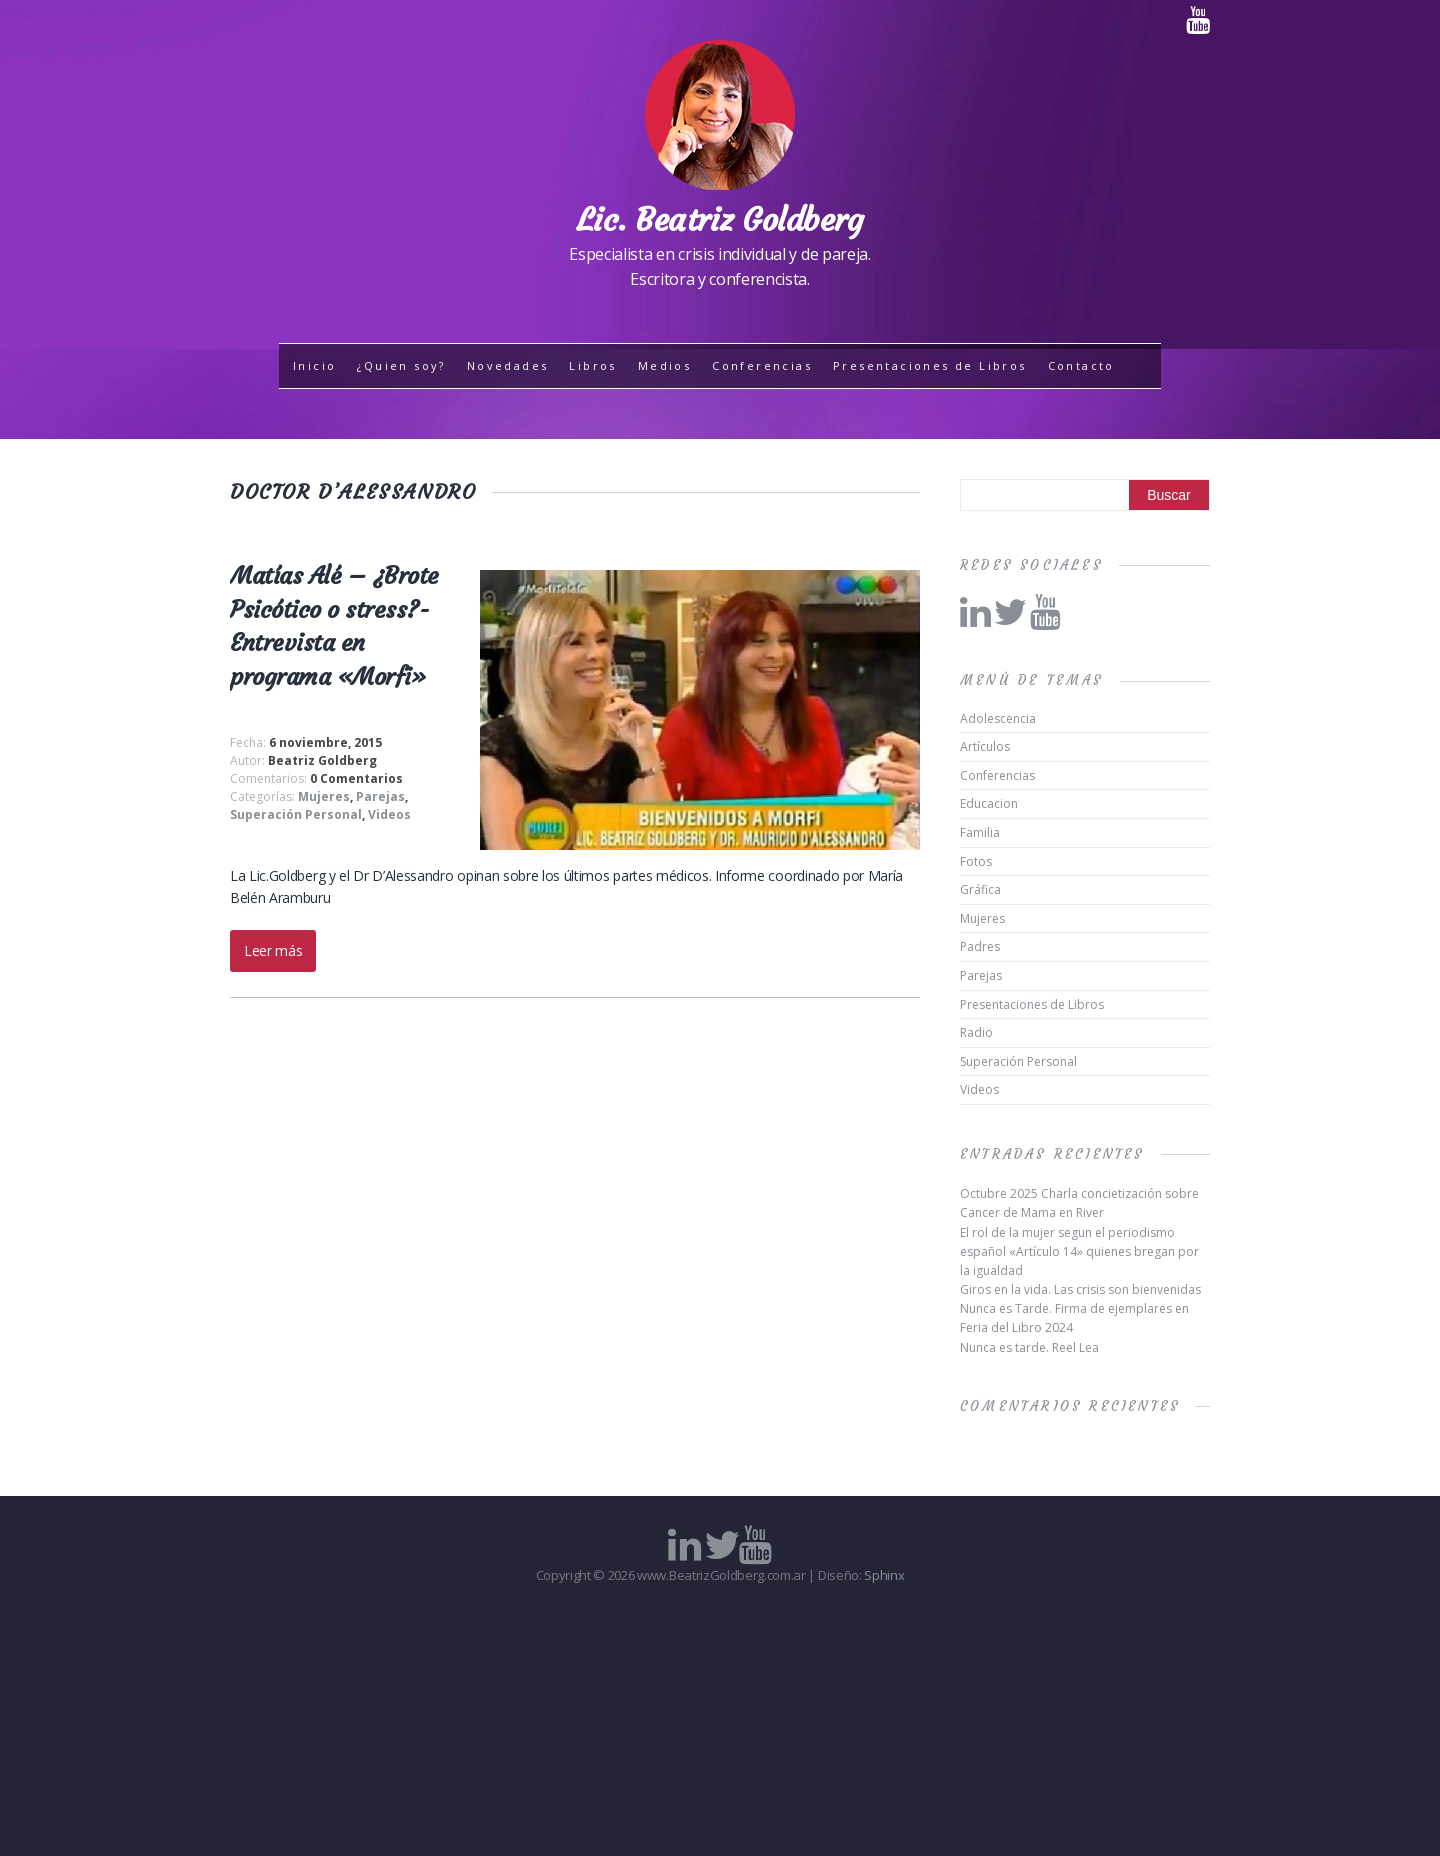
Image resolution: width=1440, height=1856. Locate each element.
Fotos (976, 861)
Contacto (1081, 365)
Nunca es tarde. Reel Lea (1029, 1347)
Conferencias (762, 365)
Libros (592, 365)
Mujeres (324, 796)
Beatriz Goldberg (322, 760)
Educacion (989, 803)
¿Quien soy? (401, 365)
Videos (389, 814)
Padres (980, 946)
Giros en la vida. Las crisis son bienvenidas (1080, 1289)
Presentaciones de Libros (930, 365)
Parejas (380, 796)
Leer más (273, 950)
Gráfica (980, 889)
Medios (664, 365)
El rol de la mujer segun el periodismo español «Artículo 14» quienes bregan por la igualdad (1079, 1251)
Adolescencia (998, 718)
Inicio (314, 365)
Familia (980, 832)
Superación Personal (296, 814)
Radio (976, 1032)
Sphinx (884, 1575)
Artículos (985, 746)
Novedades (508, 365)
